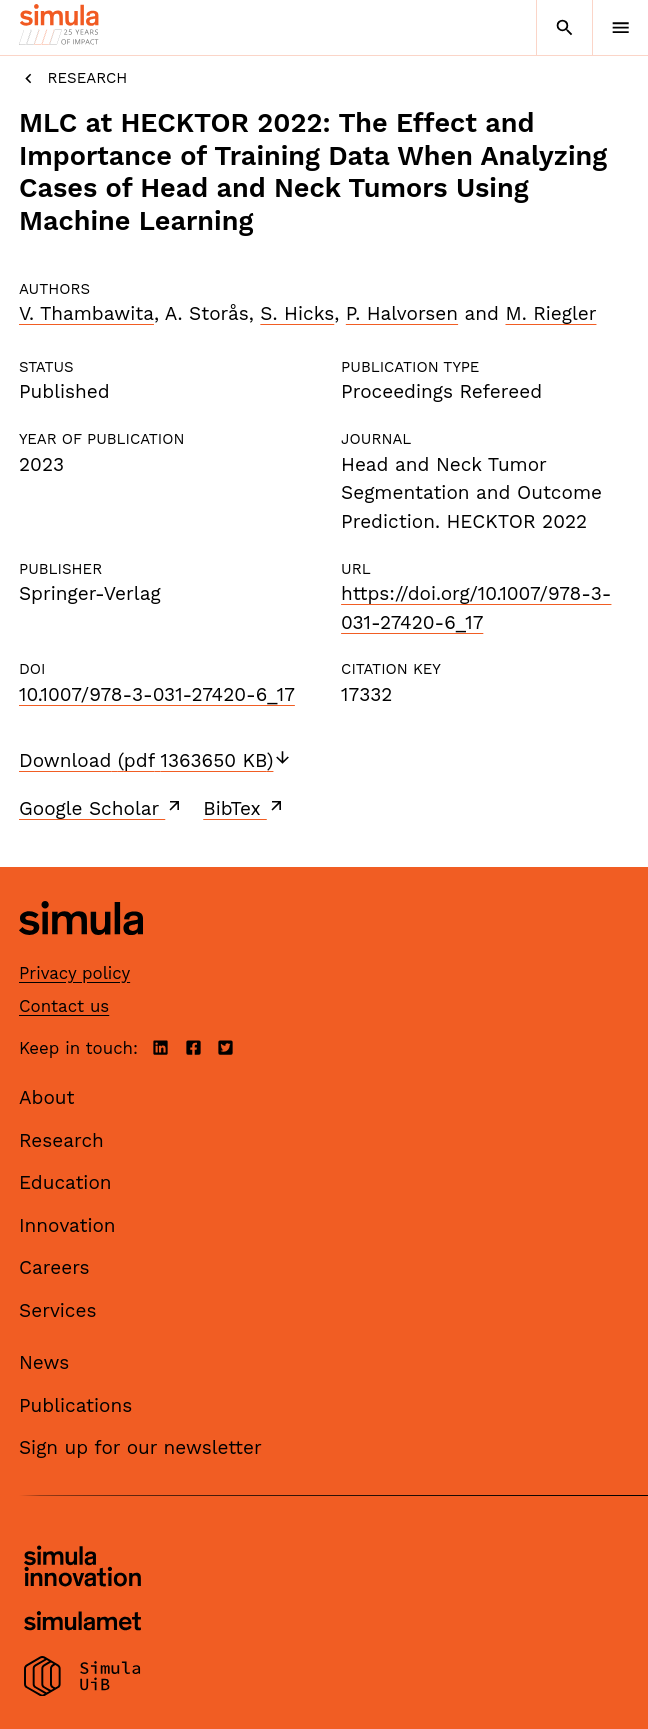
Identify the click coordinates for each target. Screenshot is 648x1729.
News (44, 1362)
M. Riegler (550, 313)
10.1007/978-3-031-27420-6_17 (157, 694)
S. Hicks (297, 313)
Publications (75, 1405)
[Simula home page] (81, 950)
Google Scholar (101, 808)
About (47, 1097)
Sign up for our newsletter (140, 1447)
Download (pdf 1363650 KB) (155, 760)
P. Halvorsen (402, 313)
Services (57, 1310)
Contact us (64, 1006)
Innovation (67, 1225)
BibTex (244, 808)
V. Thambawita (86, 313)
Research (73, 78)
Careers (54, 1267)
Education (65, 1182)
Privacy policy (74, 973)
